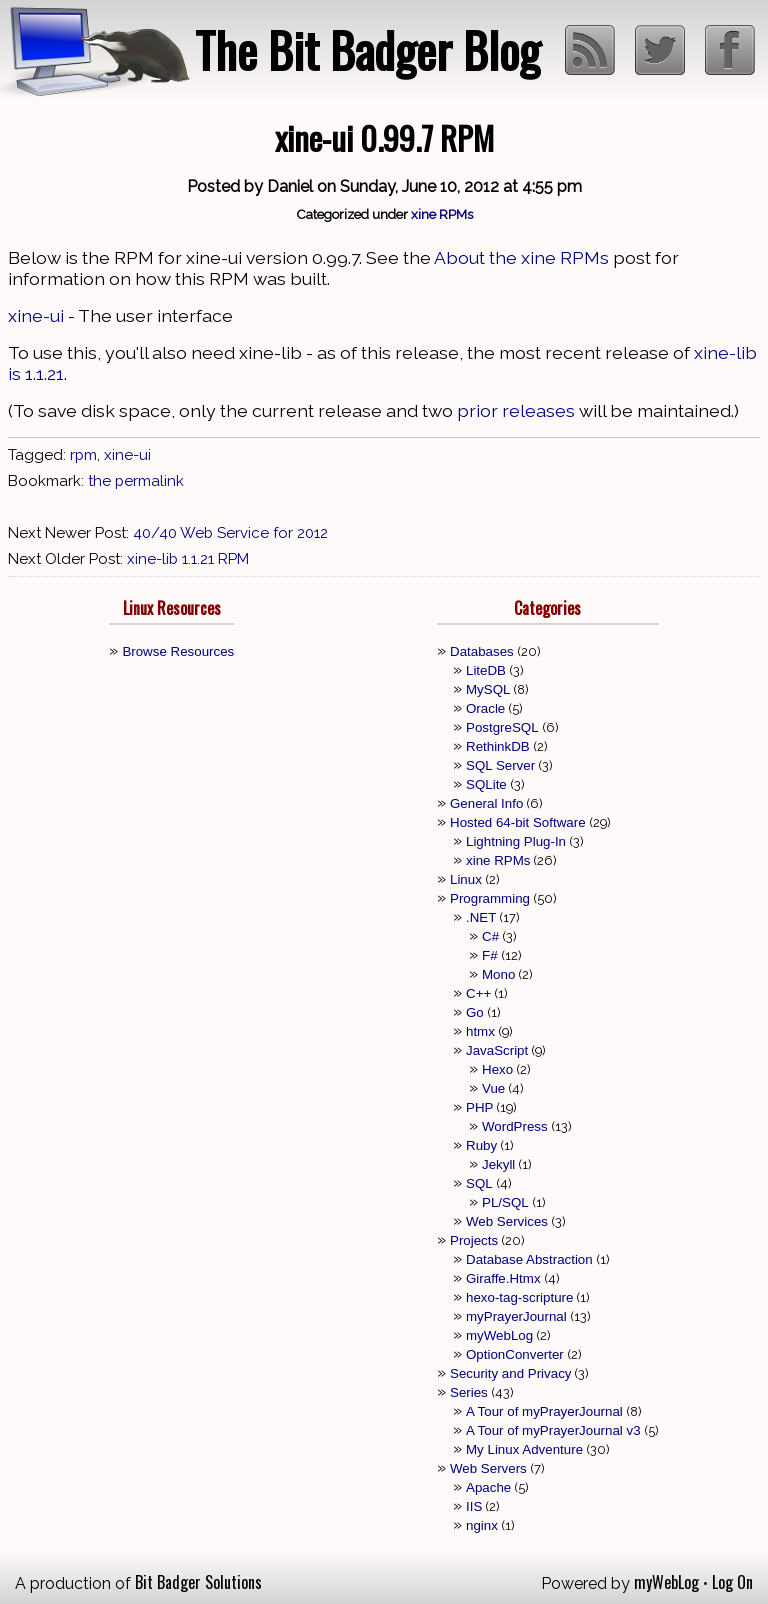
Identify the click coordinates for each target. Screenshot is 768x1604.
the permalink (136, 481)
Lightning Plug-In (516, 841)
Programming (490, 898)
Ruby (481, 1145)
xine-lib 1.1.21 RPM (188, 559)
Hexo (497, 1069)
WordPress (515, 1126)
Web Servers (488, 1468)
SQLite (486, 784)
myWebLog (499, 1335)
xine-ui (36, 315)
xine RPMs (442, 214)
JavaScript (497, 1050)
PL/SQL (505, 1202)
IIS (474, 1506)
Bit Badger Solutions (198, 1582)
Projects (474, 1240)
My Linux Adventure (524, 1449)
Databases (482, 651)
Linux (466, 879)
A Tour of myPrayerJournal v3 (553, 1430)
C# (490, 936)
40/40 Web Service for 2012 (230, 533)
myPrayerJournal (516, 1316)
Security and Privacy (510, 1373)
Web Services (507, 1221)
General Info (486, 803)
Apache (488, 1487)
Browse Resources (178, 651)
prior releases (516, 410)
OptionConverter (515, 1354)
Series (469, 1392)
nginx (482, 1525)
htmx (480, 1031)
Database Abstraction (529, 1259)
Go (475, 1012)
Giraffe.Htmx (503, 1278)
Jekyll (498, 1164)
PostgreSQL (502, 727)
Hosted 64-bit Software (518, 822)
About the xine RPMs (521, 257)
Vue (493, 1088)
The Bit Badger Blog (367, 49)
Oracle (485, 708)
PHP (479, 1107)
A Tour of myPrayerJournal (544, 1411)
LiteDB (486, 670)
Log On (732, 1582)
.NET (481, 917)
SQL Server (500, 765)
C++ (478, 993)
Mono (498, 974)
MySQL (488, 689)
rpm (83, 455)
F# (490, 955)
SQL (479, 1183)
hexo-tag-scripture (519, 1297)
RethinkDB (498, 746)
